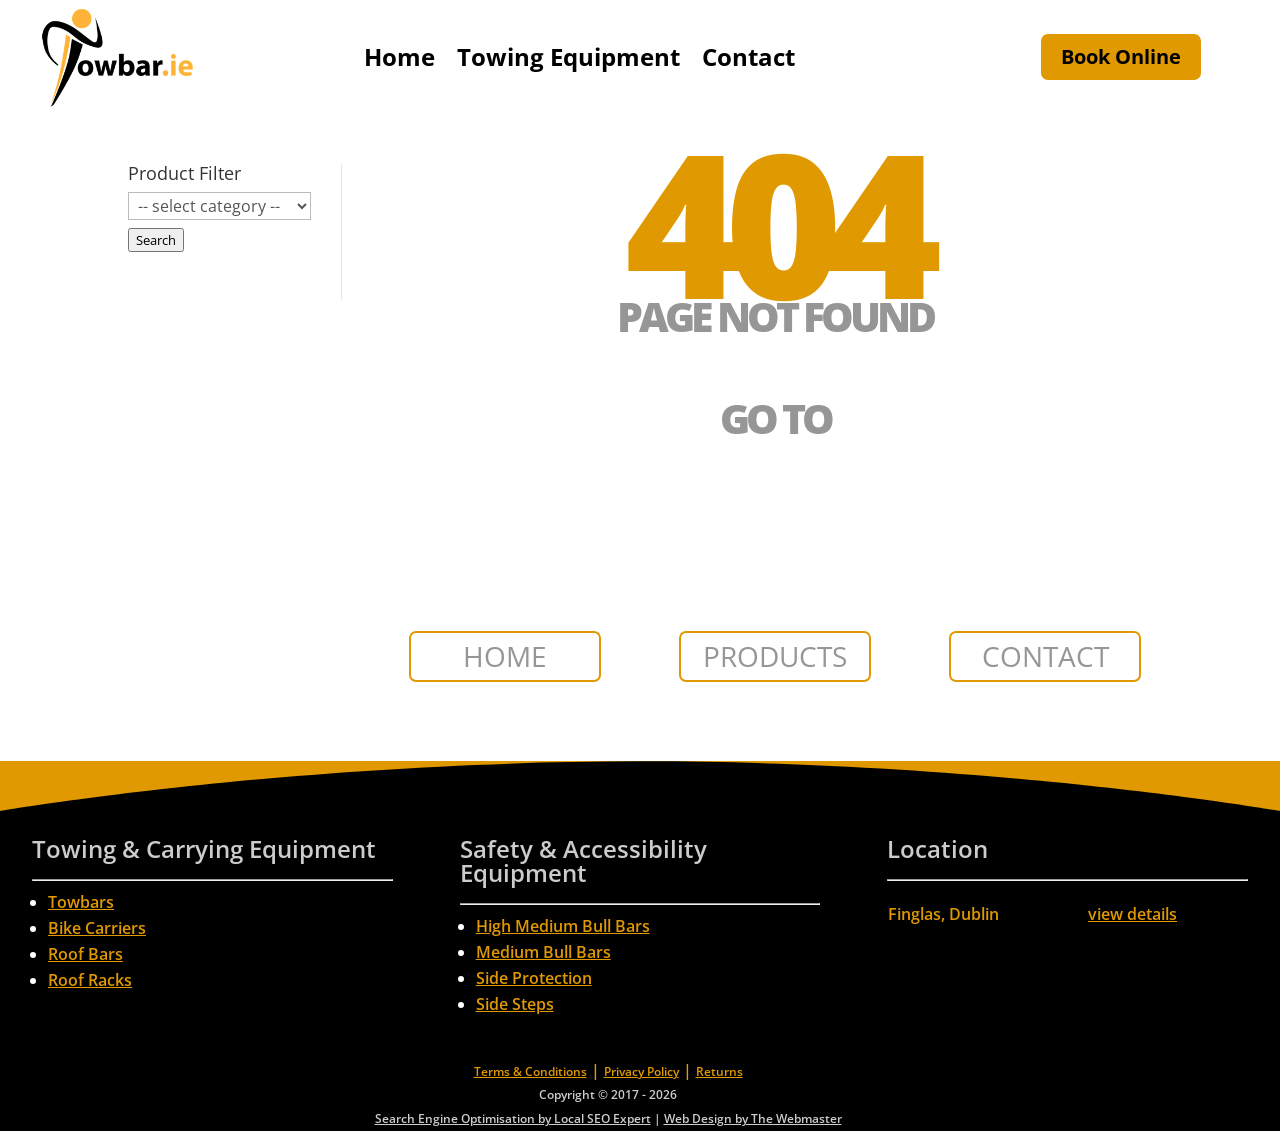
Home (399, 56)
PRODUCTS (775, 656)
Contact (748, 56)
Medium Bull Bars (543, 952)
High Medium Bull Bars (563, 926)
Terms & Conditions (530, 1071)
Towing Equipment (568, 56)
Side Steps (515, 1004)
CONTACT (1045, 656)
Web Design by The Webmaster (753, 1118)
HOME (505, 656)
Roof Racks (90, 980)
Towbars (81, 902)
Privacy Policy (641, 1071)
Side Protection (534, 978)
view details (1132, 914)
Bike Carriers (97, 928)
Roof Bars (85, 954)
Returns (719, 1071)
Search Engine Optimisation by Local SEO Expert (513, 1118)
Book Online (1121, 56)
